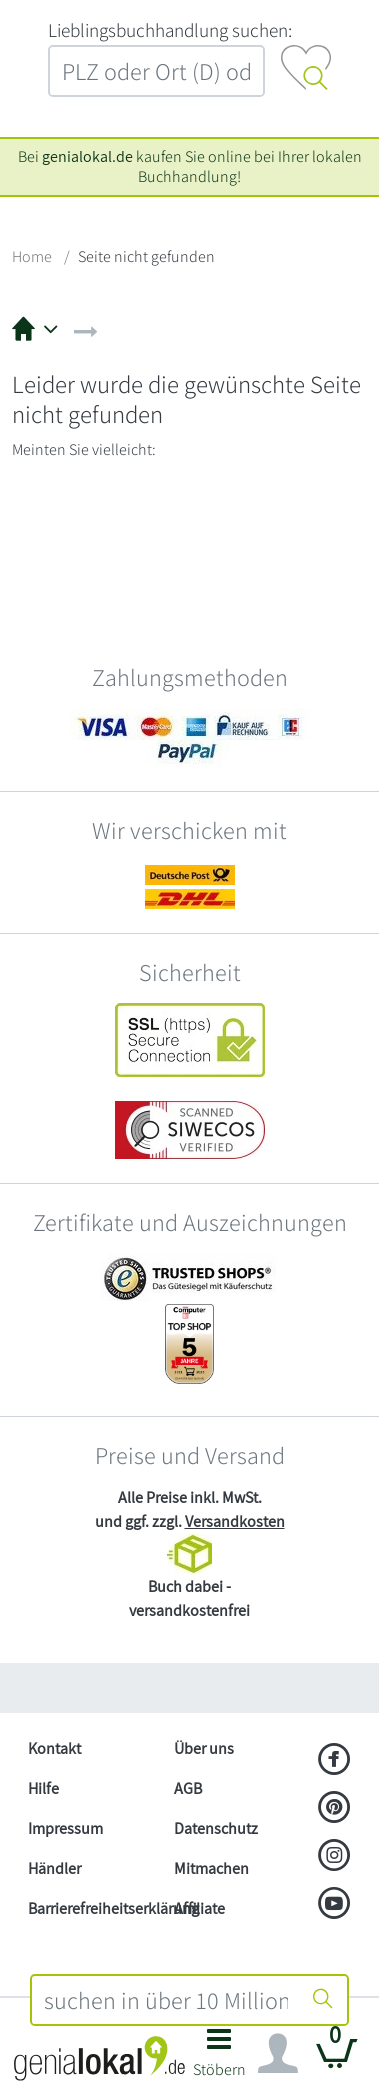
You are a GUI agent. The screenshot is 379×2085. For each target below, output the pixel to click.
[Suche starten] (323, 2000)
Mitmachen (211, 1868)
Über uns (204, 1748)
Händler (54, 1868)
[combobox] (166, 2000)
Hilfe (43, 1788)
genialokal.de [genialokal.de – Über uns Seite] (87, 156)
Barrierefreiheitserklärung (93, 1908)
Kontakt (54, 1748)
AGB (188, 1788)
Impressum (65, 1828)
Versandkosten (235, 1521)
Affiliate (199, 1908)
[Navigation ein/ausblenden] (278, 2054)
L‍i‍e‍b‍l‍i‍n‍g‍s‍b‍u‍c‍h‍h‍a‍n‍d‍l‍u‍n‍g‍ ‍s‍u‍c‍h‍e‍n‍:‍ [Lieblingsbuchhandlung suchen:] (170, 30)
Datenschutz (216, 1828)
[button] (219, 2058)
